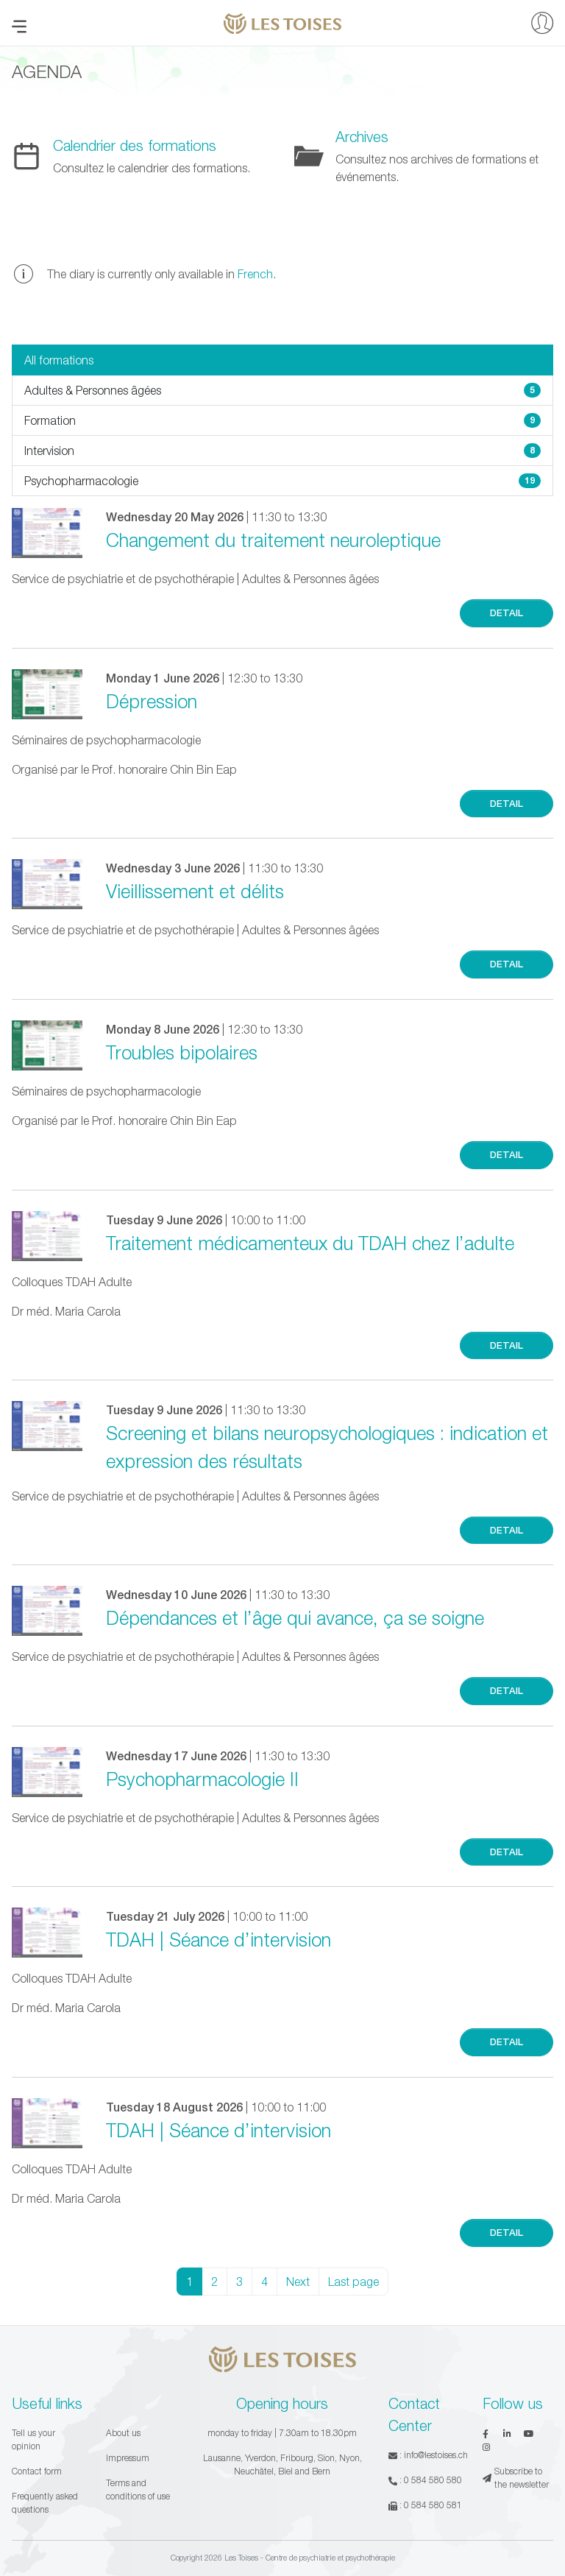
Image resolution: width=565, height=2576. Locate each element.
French (255, 273)
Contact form (37, 2471)
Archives (361, 136)
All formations (58, 360)
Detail (506, 612)
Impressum (127, 2457)
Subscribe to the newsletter (516, 2478)
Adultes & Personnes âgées (282, 390)
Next (298, 2281)
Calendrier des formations (134, 145)
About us (123, 2432)
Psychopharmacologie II (202, 1779)
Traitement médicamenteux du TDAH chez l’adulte (310, 1243)
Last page (353, 2281)
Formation (282, 420)
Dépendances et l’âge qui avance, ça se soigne (295, 1617)
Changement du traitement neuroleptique (273, 540)
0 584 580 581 (433, 2504)
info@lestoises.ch (436, 2454)
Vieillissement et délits (195, 891)
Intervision (282, 450)
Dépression (151, 701)
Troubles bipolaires (181, 1052)
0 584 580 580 (433, 2479)
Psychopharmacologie (282, 480)
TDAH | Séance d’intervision (218, 1939)
